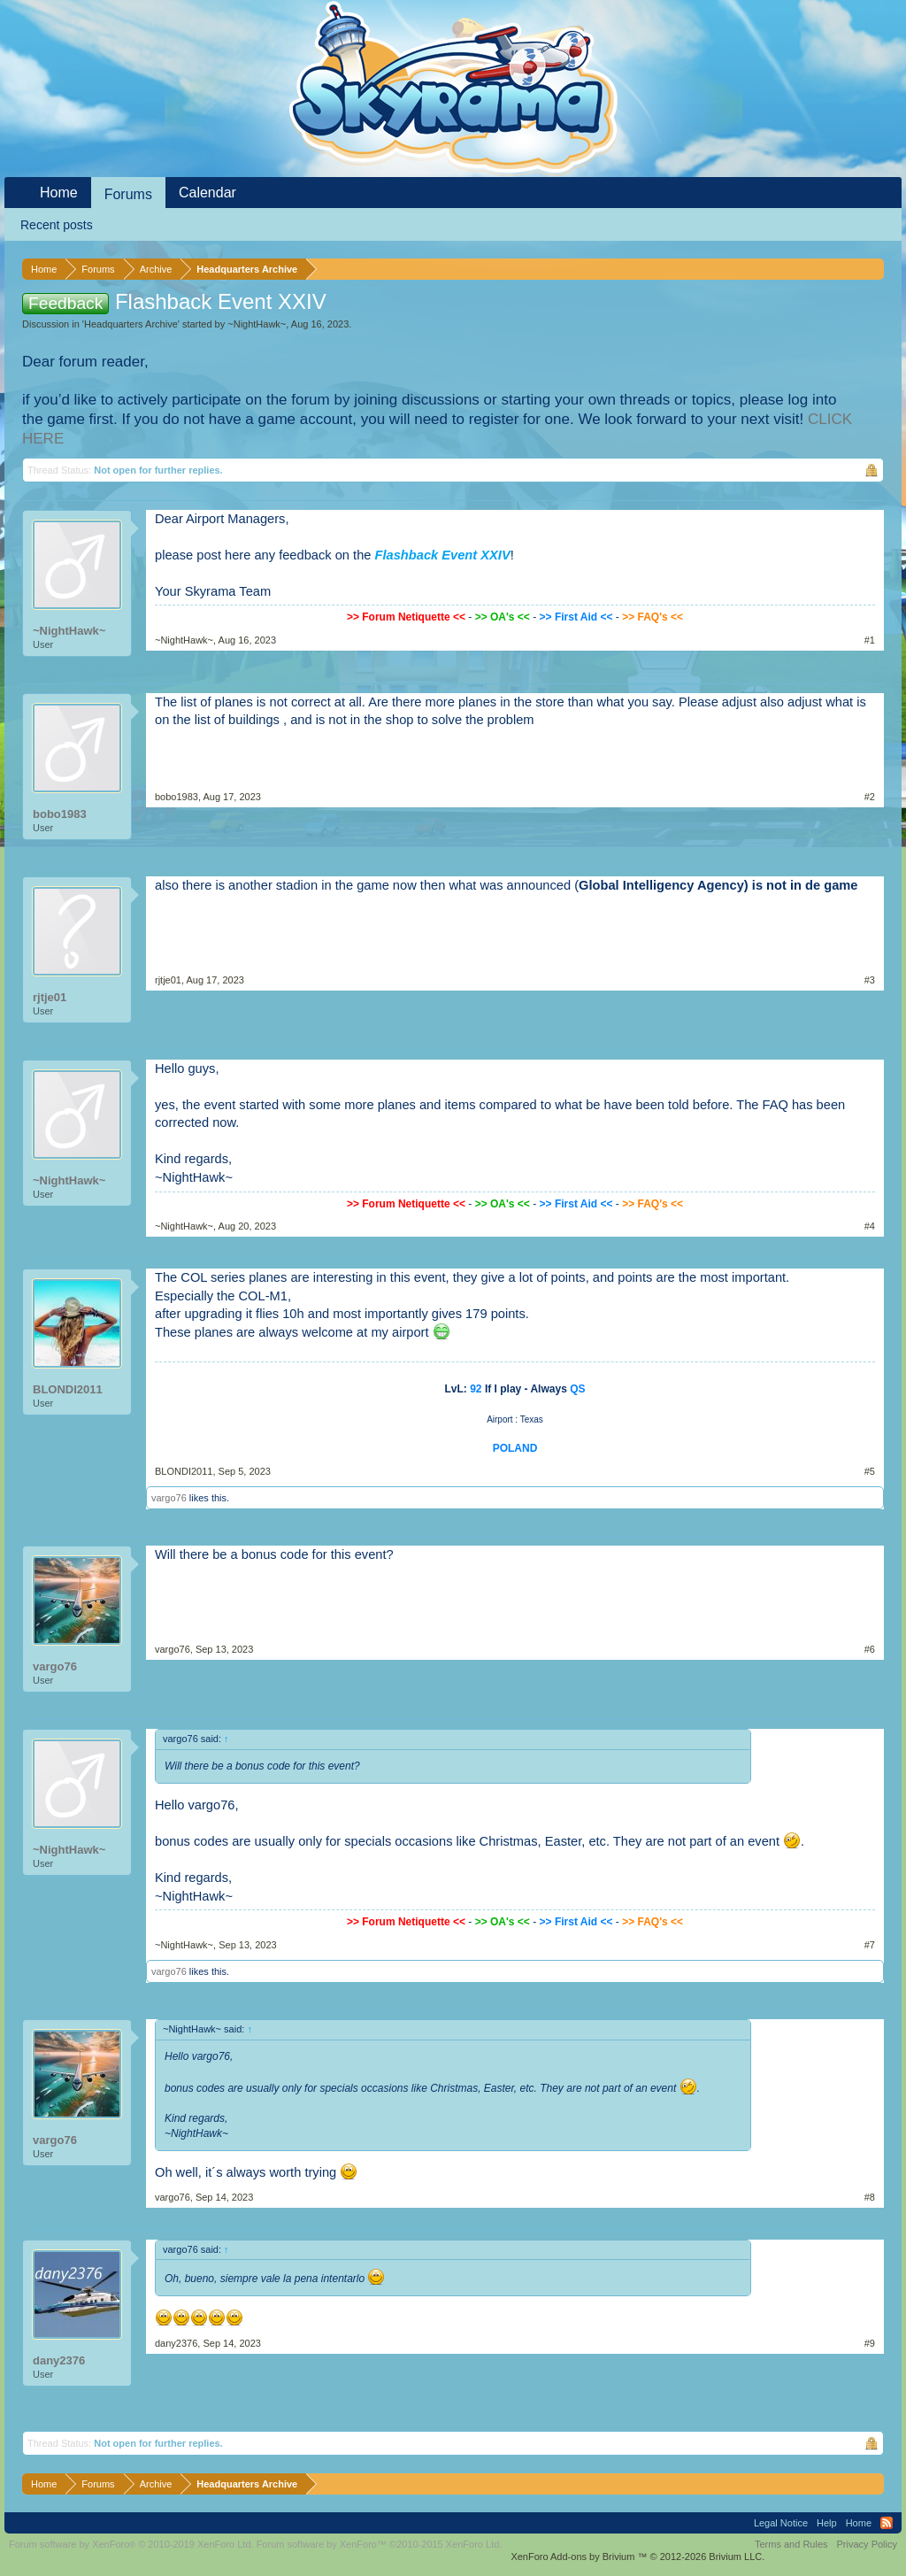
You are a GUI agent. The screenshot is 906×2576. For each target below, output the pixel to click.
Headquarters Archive (131, 324)
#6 (869, 1649)
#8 (869, 2197)
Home (59, 192)
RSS (886, 2523)
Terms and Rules (791, 2544)
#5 (869, 1471)
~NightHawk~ (256, 324)
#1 (869, 640)
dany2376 (59, 2360)
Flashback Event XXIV (443, 555)
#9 (869, 2343)
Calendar (207, 192)
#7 (869, 1945)
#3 (869, 980)
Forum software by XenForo (131, 2544)
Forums (128, 194)
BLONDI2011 (68, 1389)
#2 (869, 796)
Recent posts (56, 225)
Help (827, 2523)
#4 (869, 1226)
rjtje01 (49, 997)
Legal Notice (781, 2523)
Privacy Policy (867, 2544)
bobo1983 (60, 814)
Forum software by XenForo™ (380, 2544)
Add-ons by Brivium (637, 2556)
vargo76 (169, 1497)
